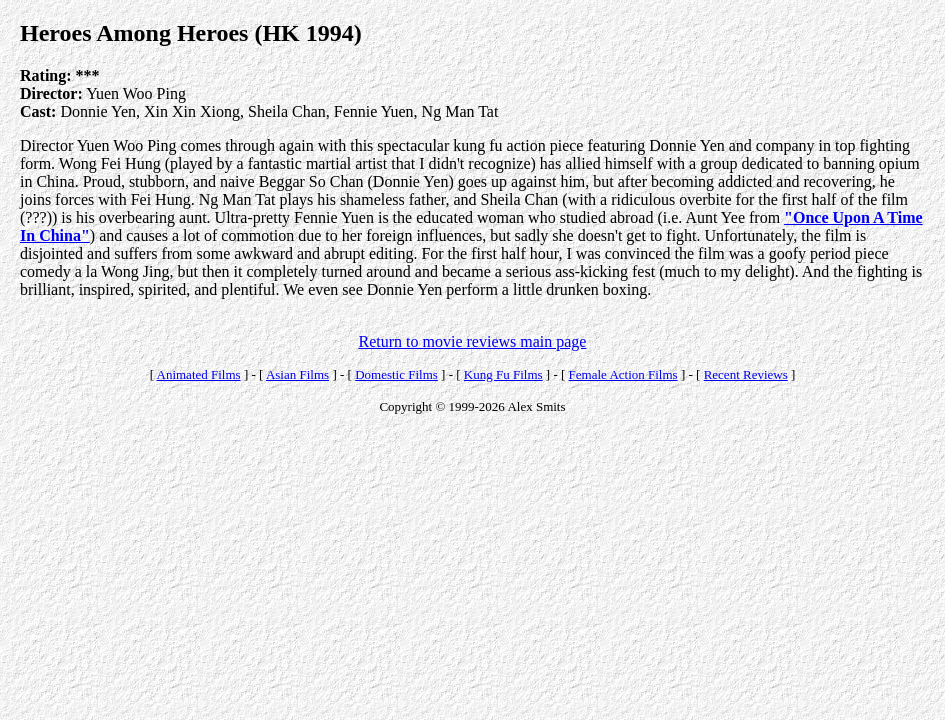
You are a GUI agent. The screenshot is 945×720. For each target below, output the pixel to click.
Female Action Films (623, 374)
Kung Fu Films (503, 374)
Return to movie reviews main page (473, 341)
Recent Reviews (746, 374)
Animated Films (199, 374)
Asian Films (297, 374)
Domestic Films (396, 374)
